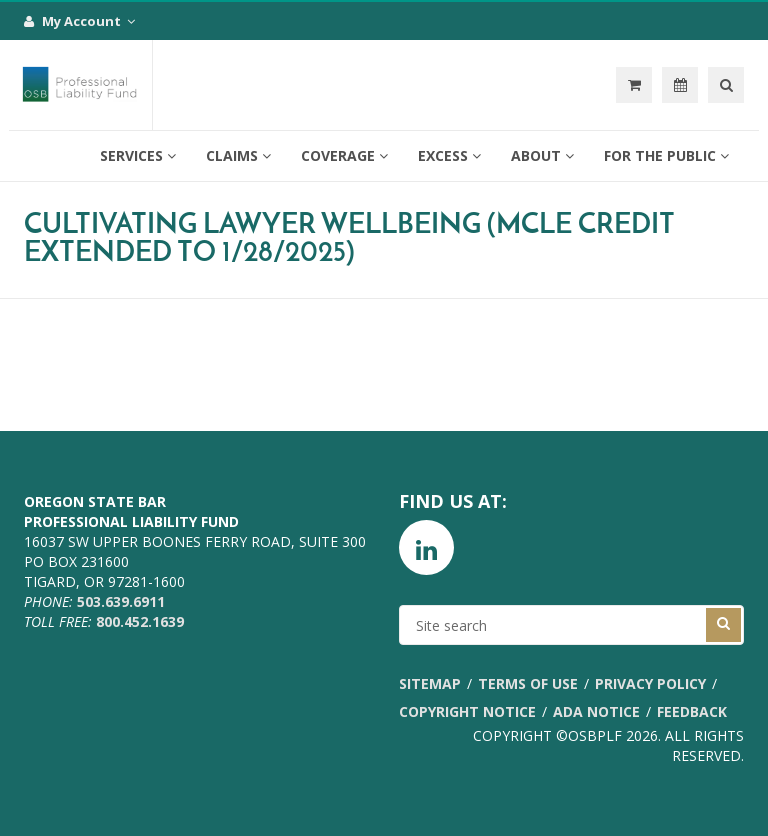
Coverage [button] (344, 155)
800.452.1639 (140, 621)
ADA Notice (596, 711)
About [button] (542, 155)
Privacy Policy (650, 683)
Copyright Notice (467, 711)
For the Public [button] (666, 155)
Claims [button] (238, 155)
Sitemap (430, 683)
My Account (79, 21)
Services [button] (138, 155)
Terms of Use (528, 683)
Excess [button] (449, 155)
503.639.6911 (121, 601)
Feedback (692, 711)
